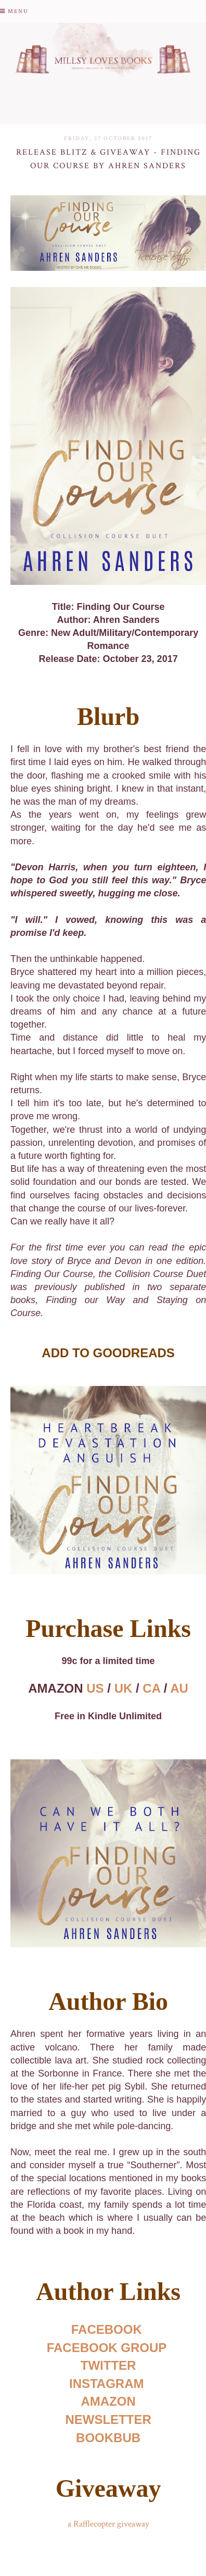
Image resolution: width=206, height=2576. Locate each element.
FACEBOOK (106, 2329)
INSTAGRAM (106, 2384)
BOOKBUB (108, 2438)
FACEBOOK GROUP (106, 2348)
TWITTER (108, 2365)
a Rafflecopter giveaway (108, 2524)
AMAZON (108, 2401)
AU (179, 1688)
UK (123, 1688)
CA (151, 1688)
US (95, 1688)
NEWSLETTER (108, 2419)
